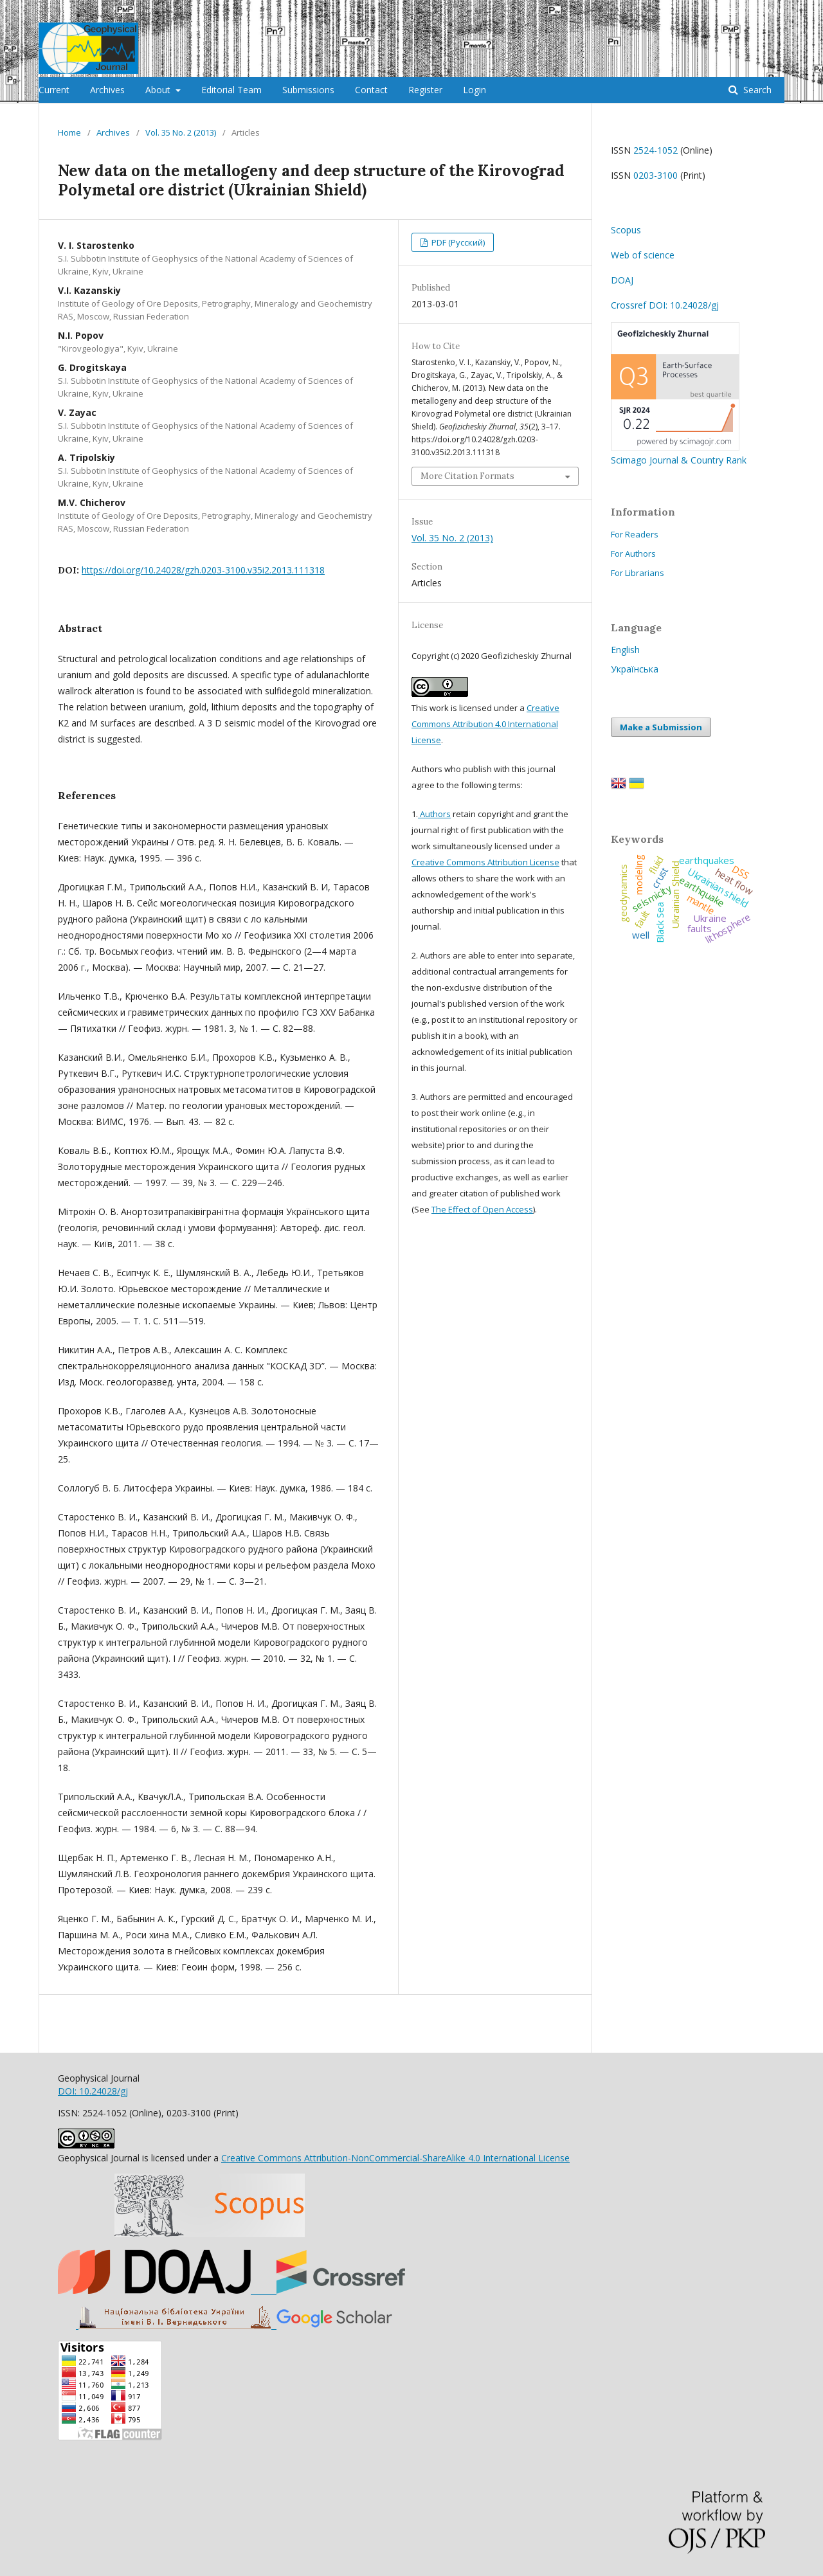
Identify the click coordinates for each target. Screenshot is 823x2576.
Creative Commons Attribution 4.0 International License (485, 724)
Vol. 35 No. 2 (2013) (180, 132)
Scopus (626, 230)
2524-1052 (655, 150)
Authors (434, 814)
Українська (634, 669)
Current (54, 90)
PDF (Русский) (457, 242)
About (159, 90)
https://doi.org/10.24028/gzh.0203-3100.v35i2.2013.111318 (203, 570)
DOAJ (622, 280)
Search (756, 90)
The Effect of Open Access (482, 1209)
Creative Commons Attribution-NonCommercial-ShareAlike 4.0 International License (395, 2158)
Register (425, 90)
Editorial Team (231, 90)
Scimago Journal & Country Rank (678, 453)
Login (474, 90)
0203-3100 (655, 175)
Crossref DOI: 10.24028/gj (665, 305)
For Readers (634, 534)
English (625, 650)
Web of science (642, 255)
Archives (107, 90)
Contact (371, 90)
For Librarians (637, 573)
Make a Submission (661, 727)
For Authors (633, 553)
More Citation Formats (467, 476)
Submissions (308, 90)
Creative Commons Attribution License (485, 862)
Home (69, 132)
